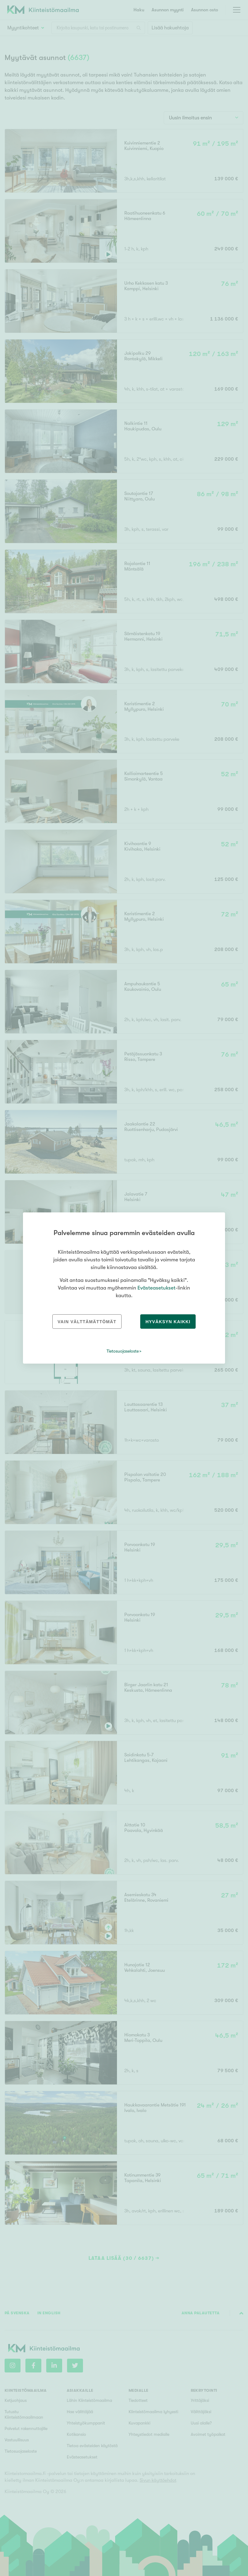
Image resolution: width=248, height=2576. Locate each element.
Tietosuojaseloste (123, 1351)
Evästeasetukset (156, 1288)
